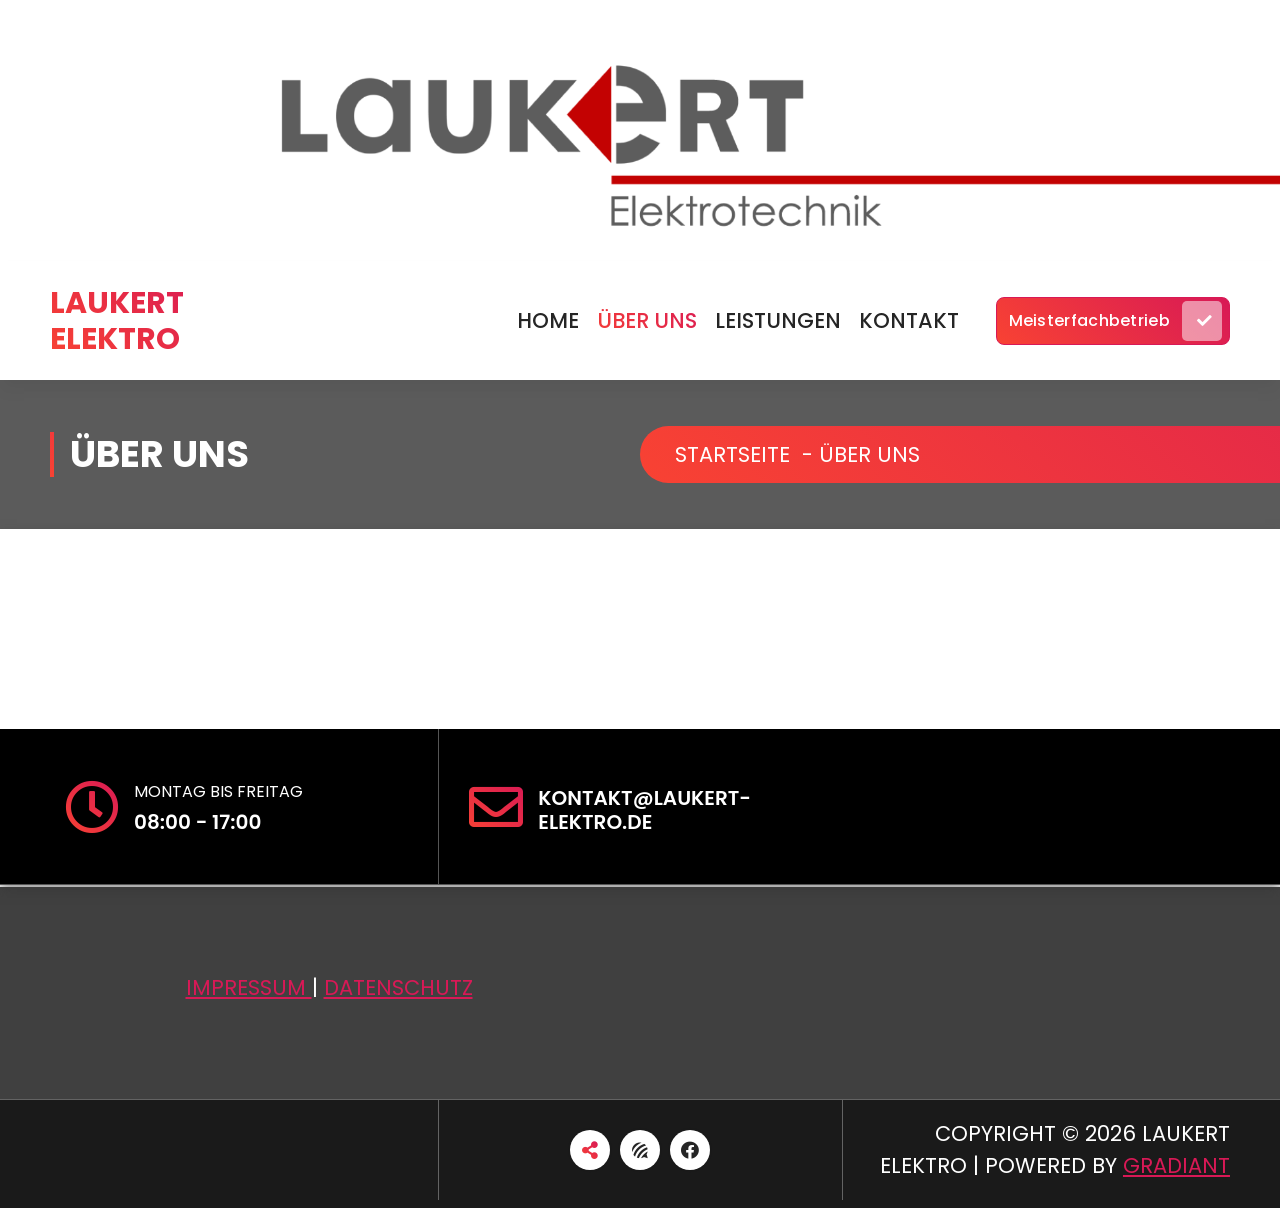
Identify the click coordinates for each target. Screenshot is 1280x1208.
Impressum (249, 987)
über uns (647, 320)
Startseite (732, 454)
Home (548, 320)
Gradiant (1176, 1165)
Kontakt (909, 320)
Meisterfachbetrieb (1115, 321)
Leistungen (778, 320)
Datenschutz (398, 987)
